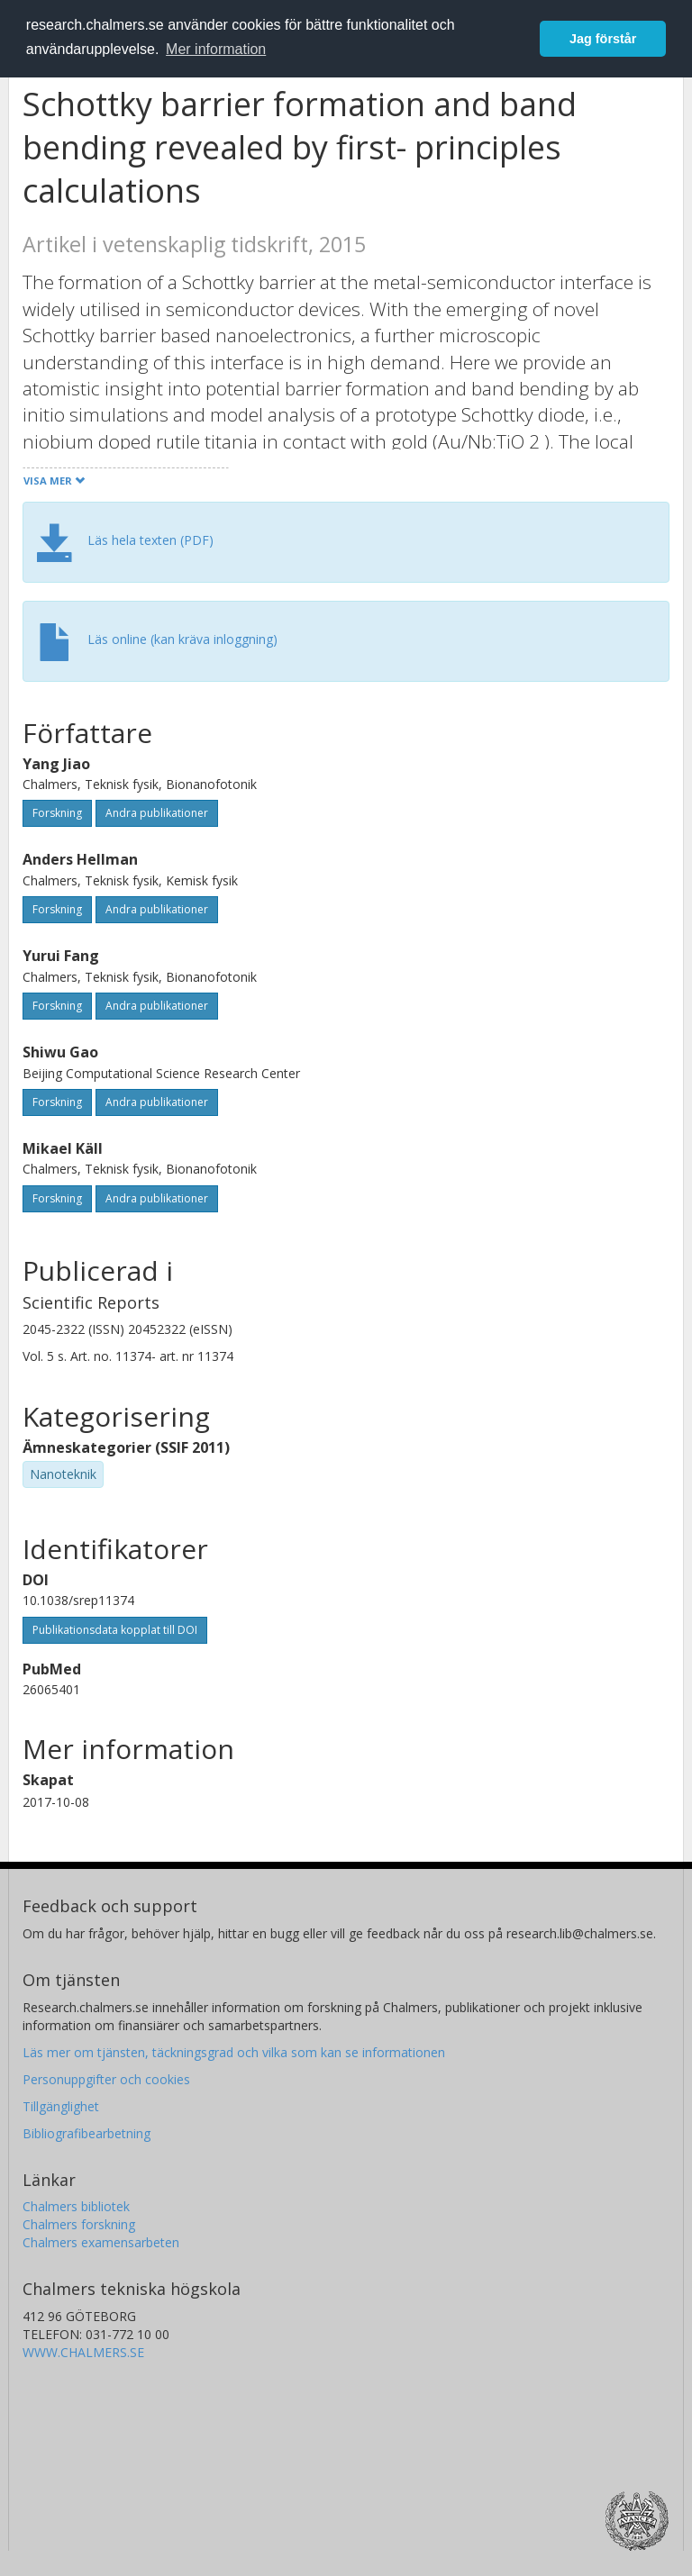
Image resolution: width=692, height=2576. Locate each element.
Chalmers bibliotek (76, 2206)
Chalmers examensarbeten (101, 2242)
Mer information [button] (216, 49)
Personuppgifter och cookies (106, 2079)
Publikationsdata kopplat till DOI (114, 1629)
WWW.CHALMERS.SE (83, 2352)
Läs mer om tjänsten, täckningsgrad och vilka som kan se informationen (234, 2052)
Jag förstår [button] (602, 39)
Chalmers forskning (79, 2224)
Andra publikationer (156, 813)
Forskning (57, 813)
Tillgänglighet (61, 2106)
